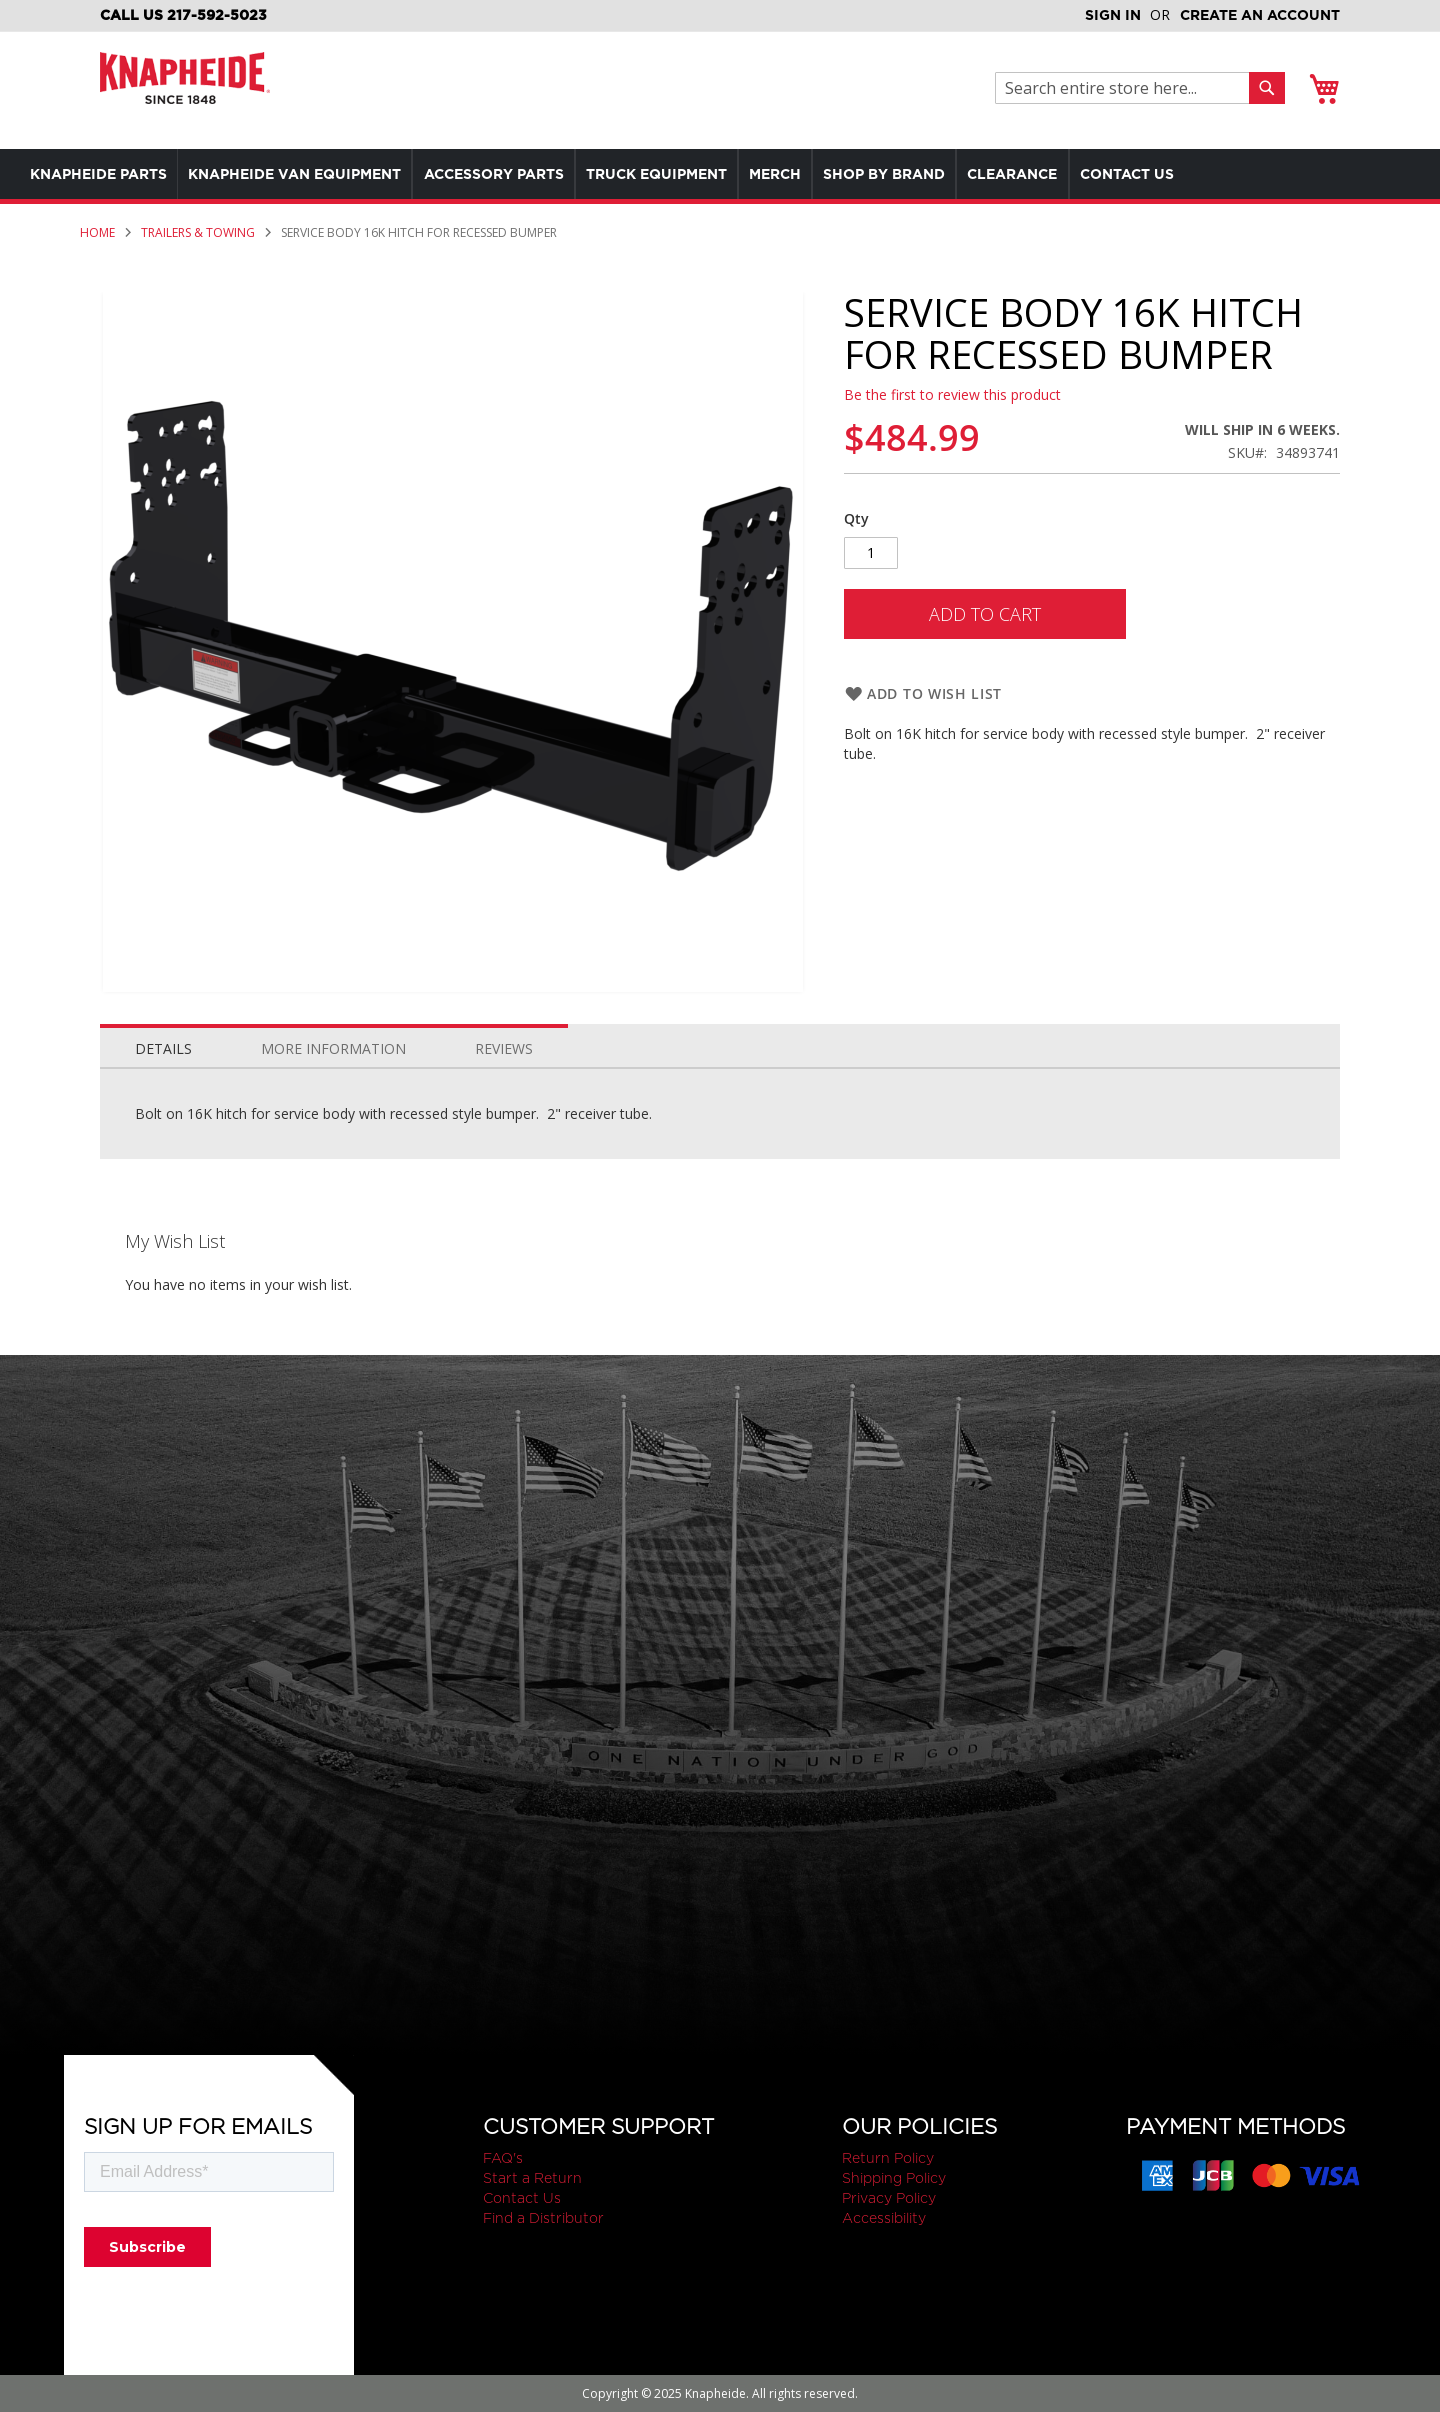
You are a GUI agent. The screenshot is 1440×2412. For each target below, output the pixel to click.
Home (97, 232)
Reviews (504, 1048)
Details (163, 1048)
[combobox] (1127, 88)
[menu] (680, 174)
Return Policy (888, 2158)
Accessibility (884, 2218)
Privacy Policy (889, 2198)
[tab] (163, 1044)
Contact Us (522, 2198)
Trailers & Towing (198, 232)
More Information (333, 1048)
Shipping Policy (894, 2178)
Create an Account (1260, 15)
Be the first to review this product (952, 394)
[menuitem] (103, 174)
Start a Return (532, 2178)
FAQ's (503, 2158)
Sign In (1113, 15)
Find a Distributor (543, 2218)
